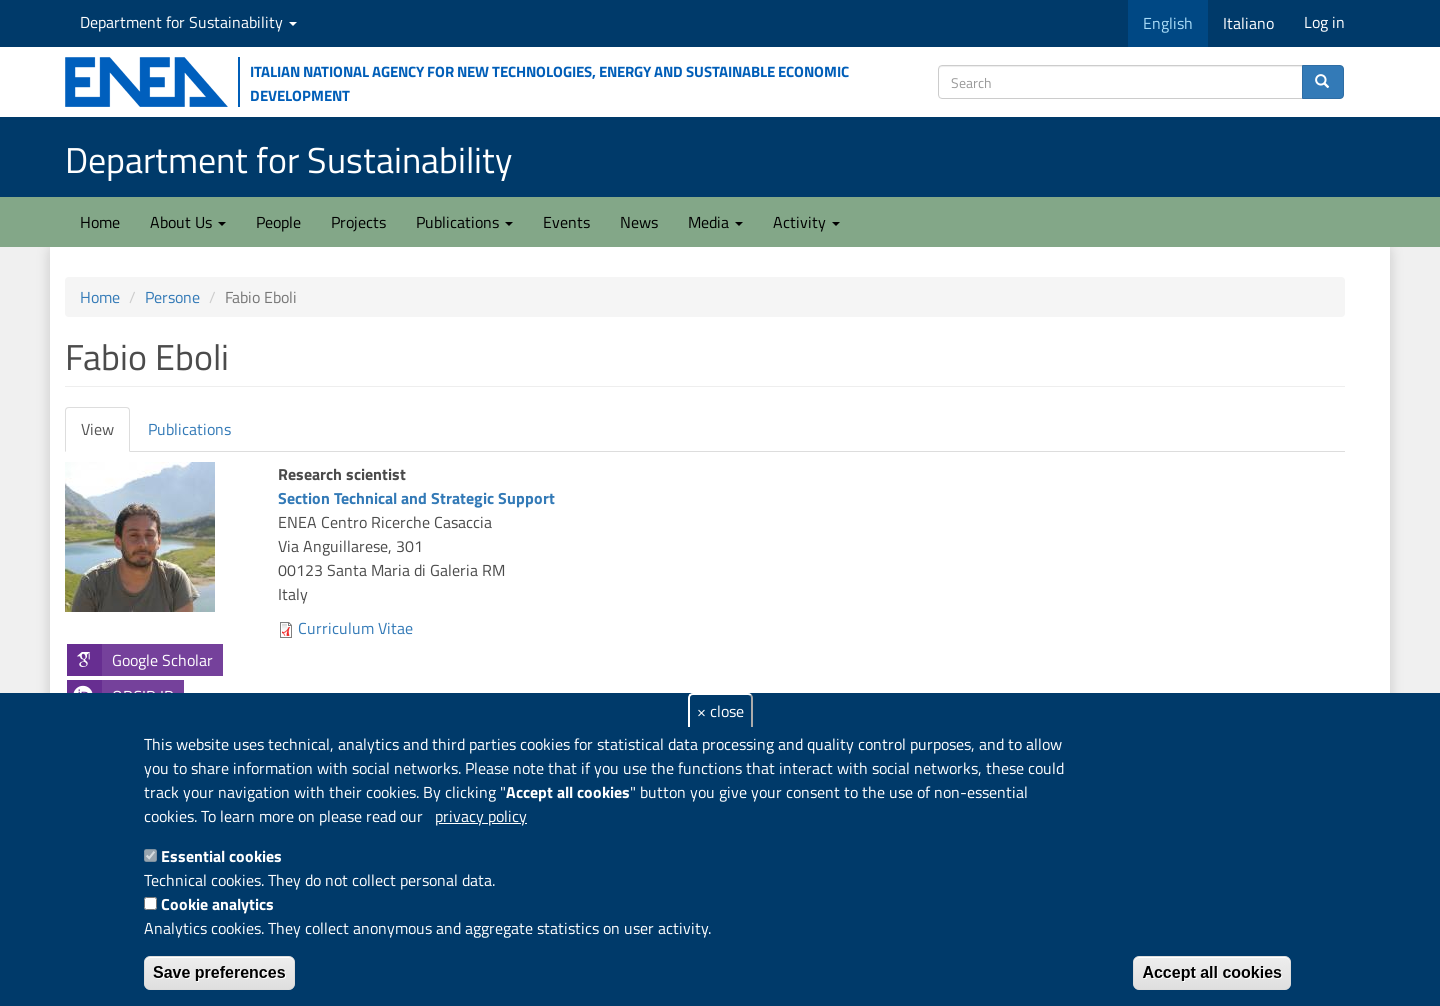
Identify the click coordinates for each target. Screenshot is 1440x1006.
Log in (1324, 22)
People (278, 222)
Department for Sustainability (188, 22)
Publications (464, 222)
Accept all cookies (1212, 972)
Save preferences (219, 972)
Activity (806, 222)
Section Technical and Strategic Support (416, 498)
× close (720, 711)
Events (566, 222)
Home (100, 222)
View (105, 434)
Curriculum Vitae (355, 628)
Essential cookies (221, 856)
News (639, 222)
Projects (358, 222)
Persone (172, 297)
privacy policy (481, 816)
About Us (188, 222)
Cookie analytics (217, 904)
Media (715, 222)
